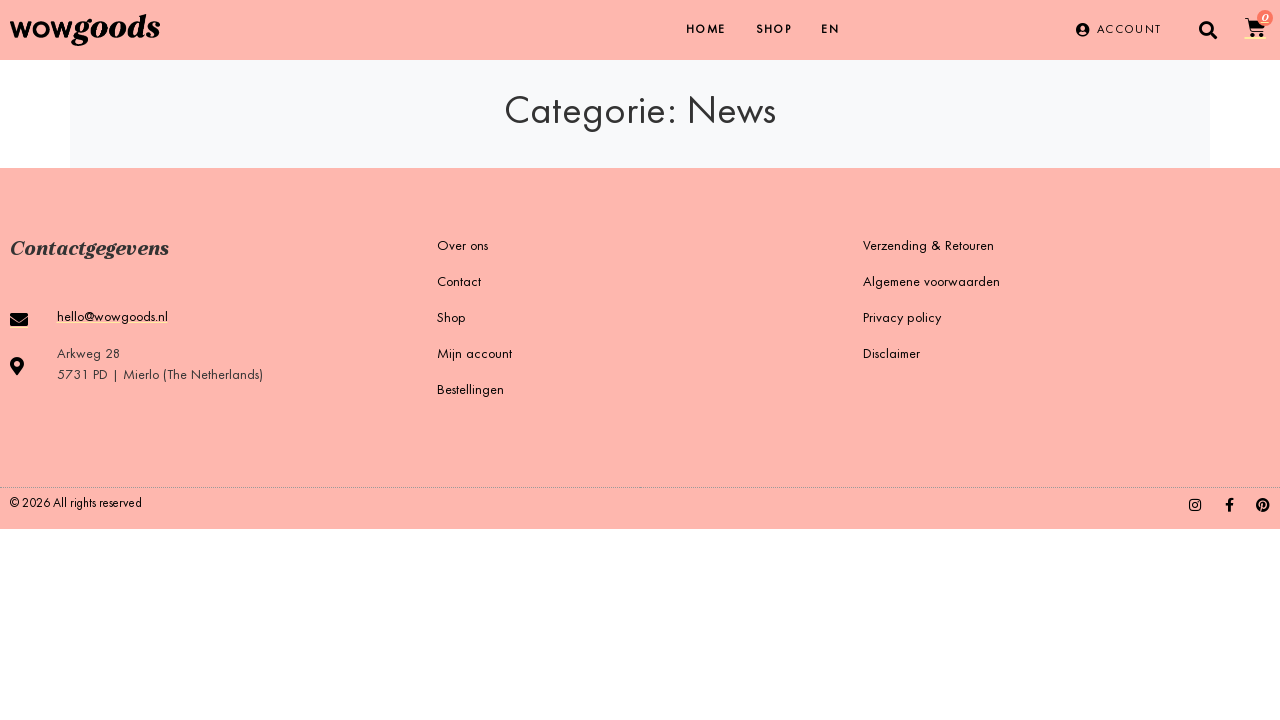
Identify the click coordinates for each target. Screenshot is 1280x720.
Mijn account (474, 355)
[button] (1208, 30)
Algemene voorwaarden (931, 283)
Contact (459, 283)
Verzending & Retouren (928, 247)
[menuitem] (830, 30)
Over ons (462, 247)
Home (706, 30)
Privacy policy (902, 319)
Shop (774, 30)
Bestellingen (470, 391)
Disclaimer (891, 355)
